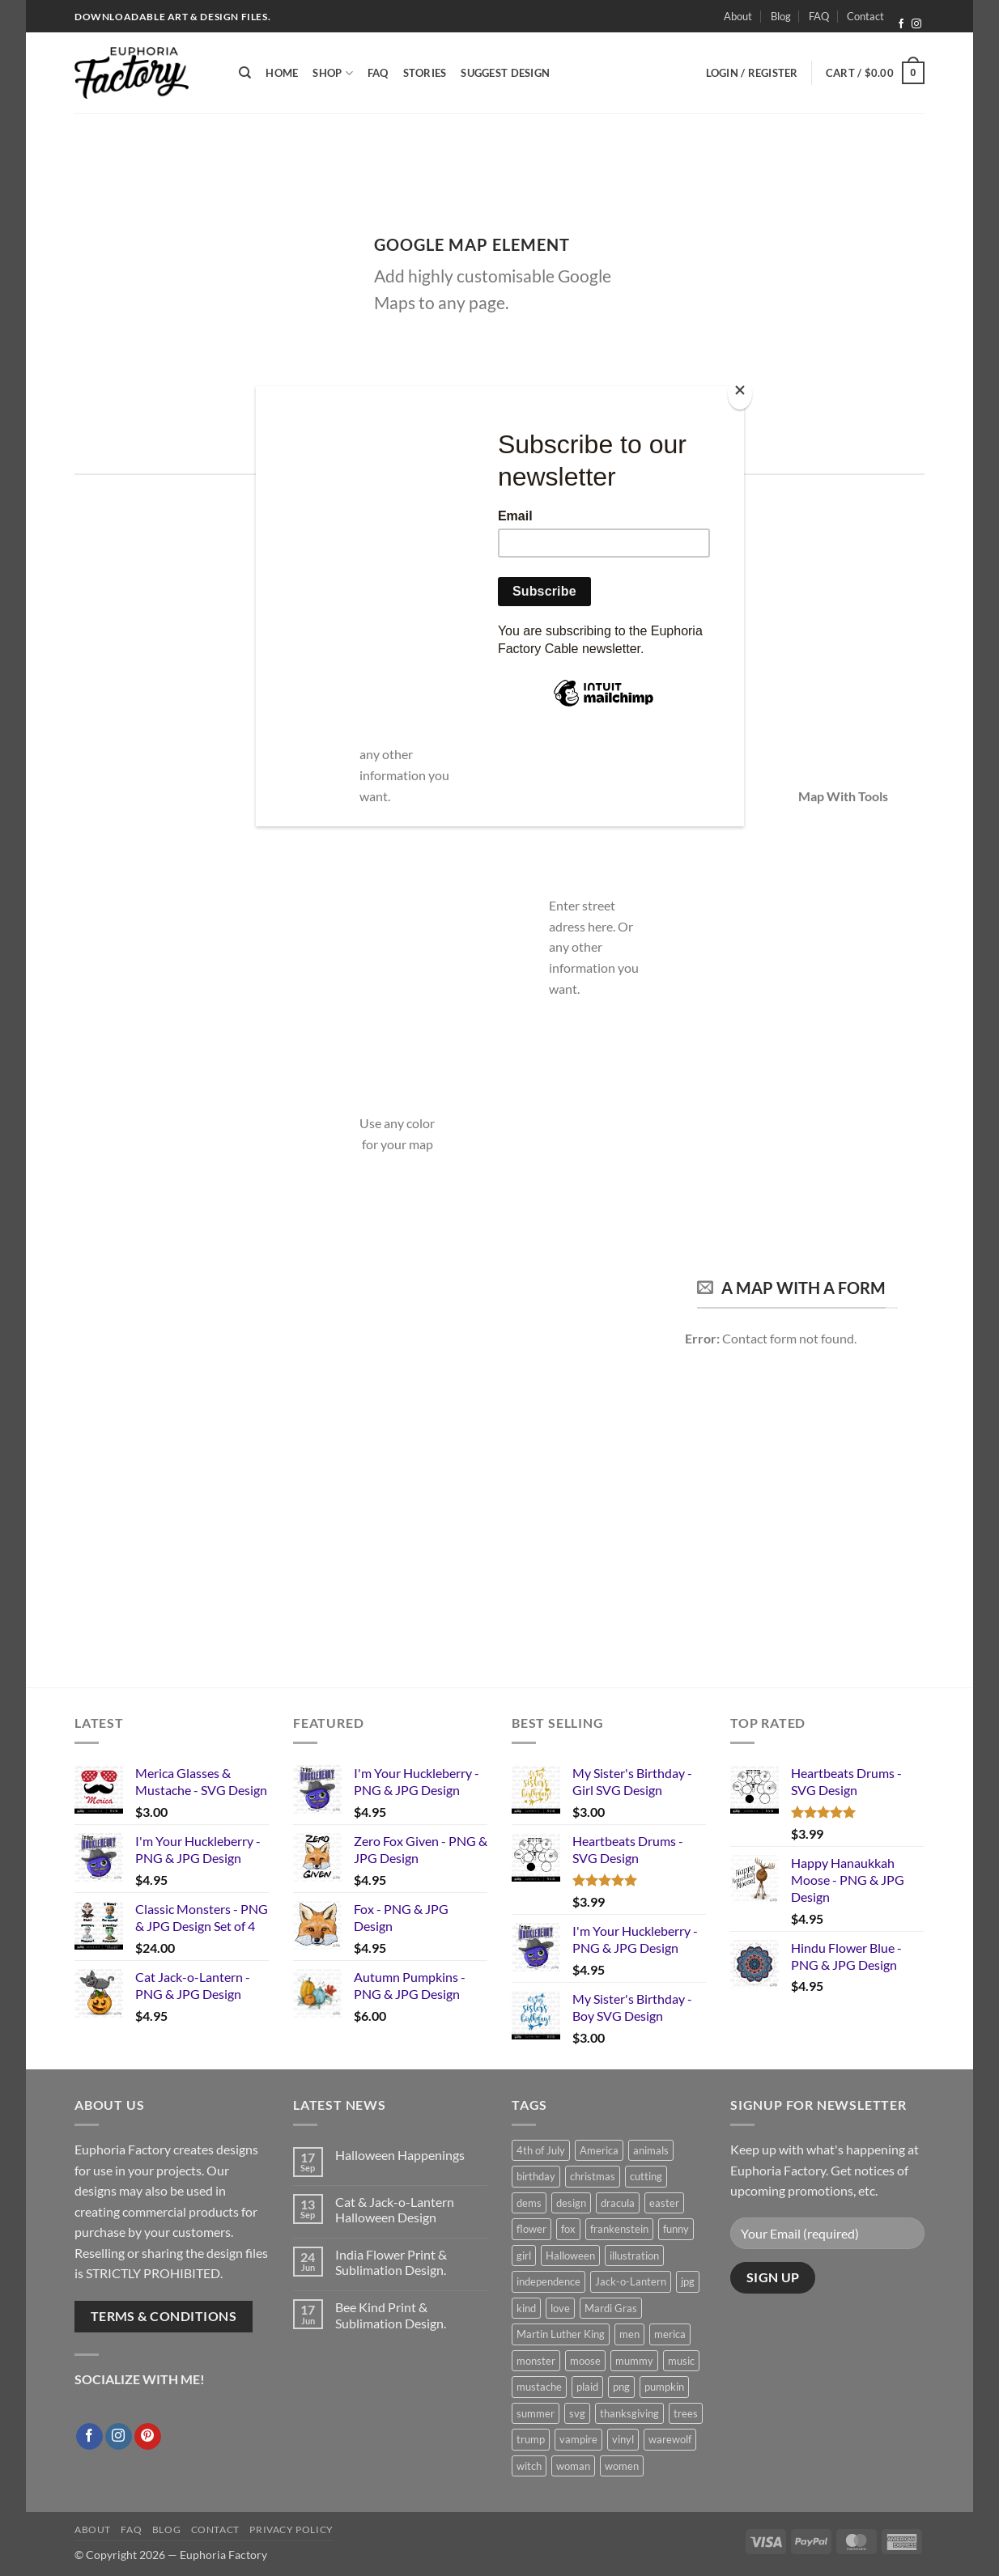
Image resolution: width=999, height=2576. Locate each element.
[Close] (740, 394)
